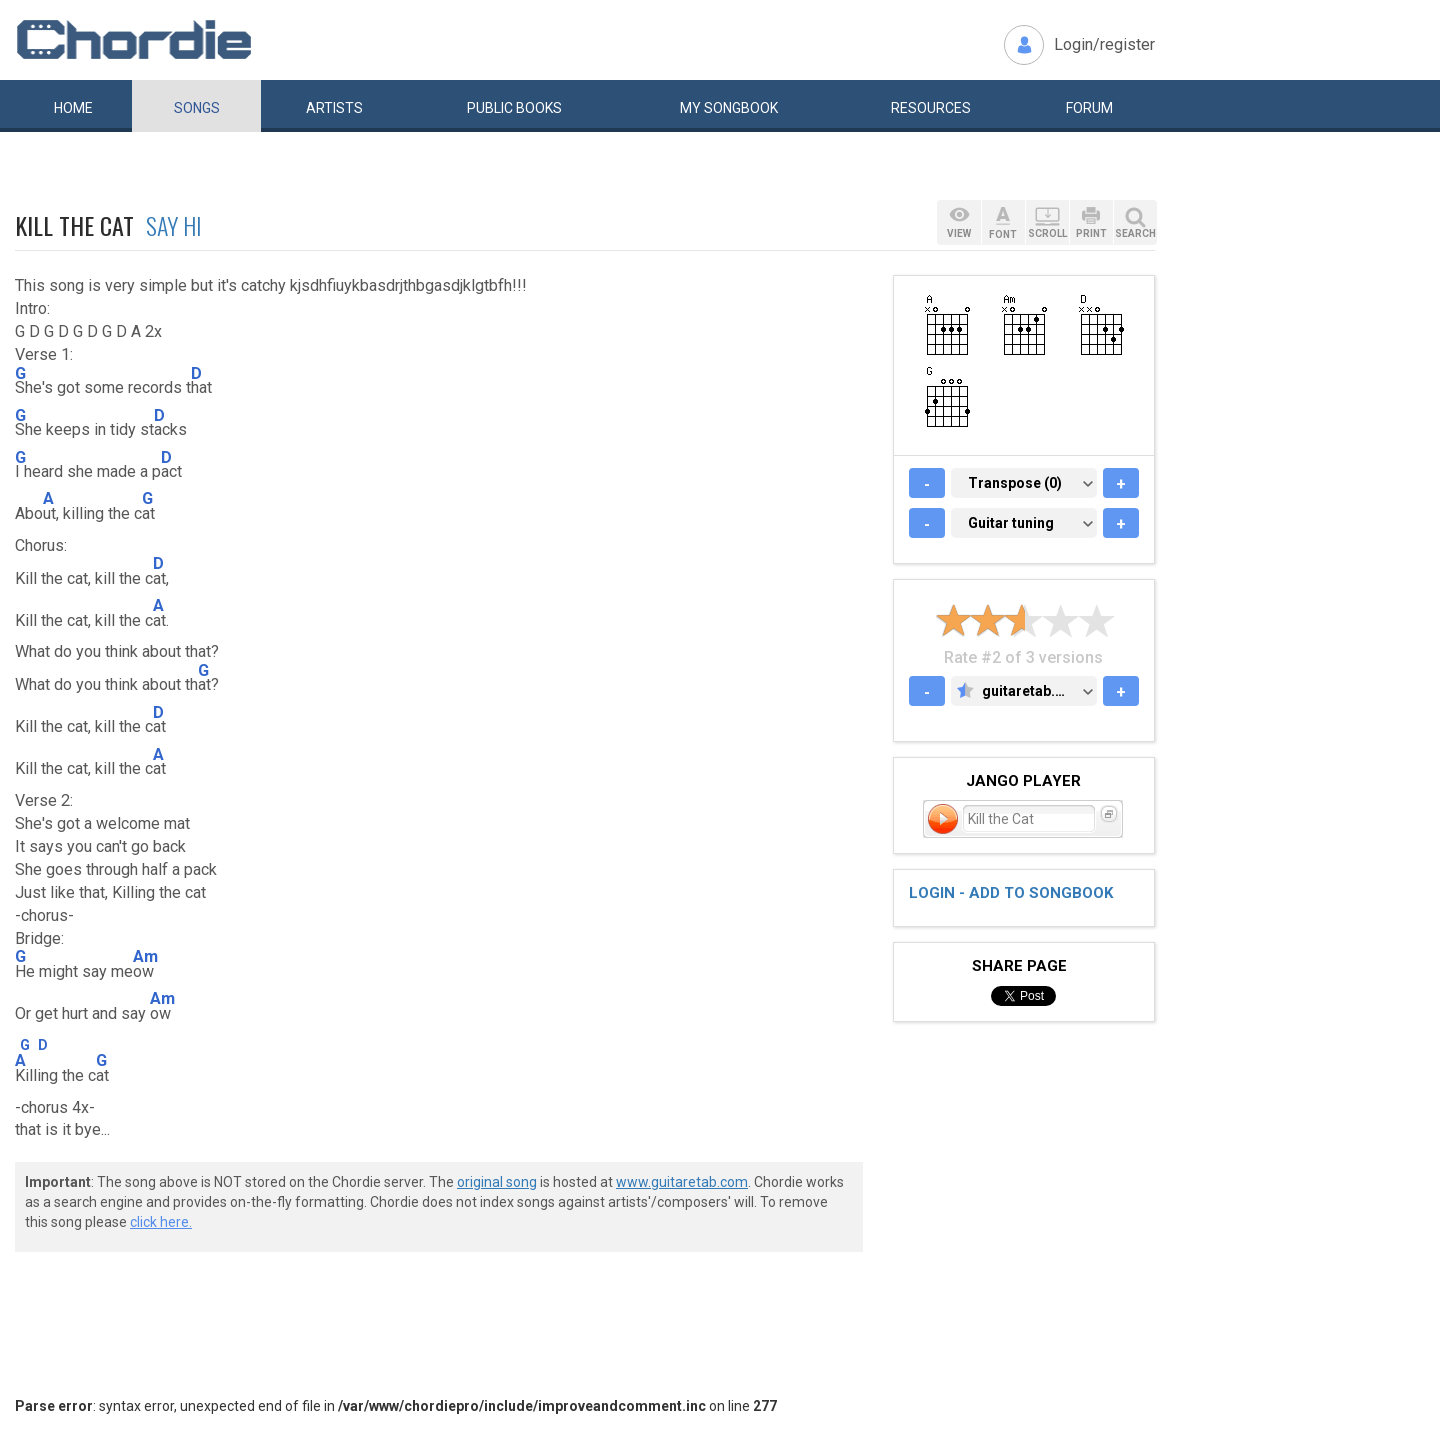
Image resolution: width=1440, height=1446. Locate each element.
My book (729, 108)
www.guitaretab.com (682, 1182)
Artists (334, 108)
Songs (197, 108)
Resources (931, 108)
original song (497, 1182)
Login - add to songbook (1011, 893)
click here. (161, 1222)
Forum (1089, 108)
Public (514, 108)
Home (73, 108)
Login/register (1104, 44)
